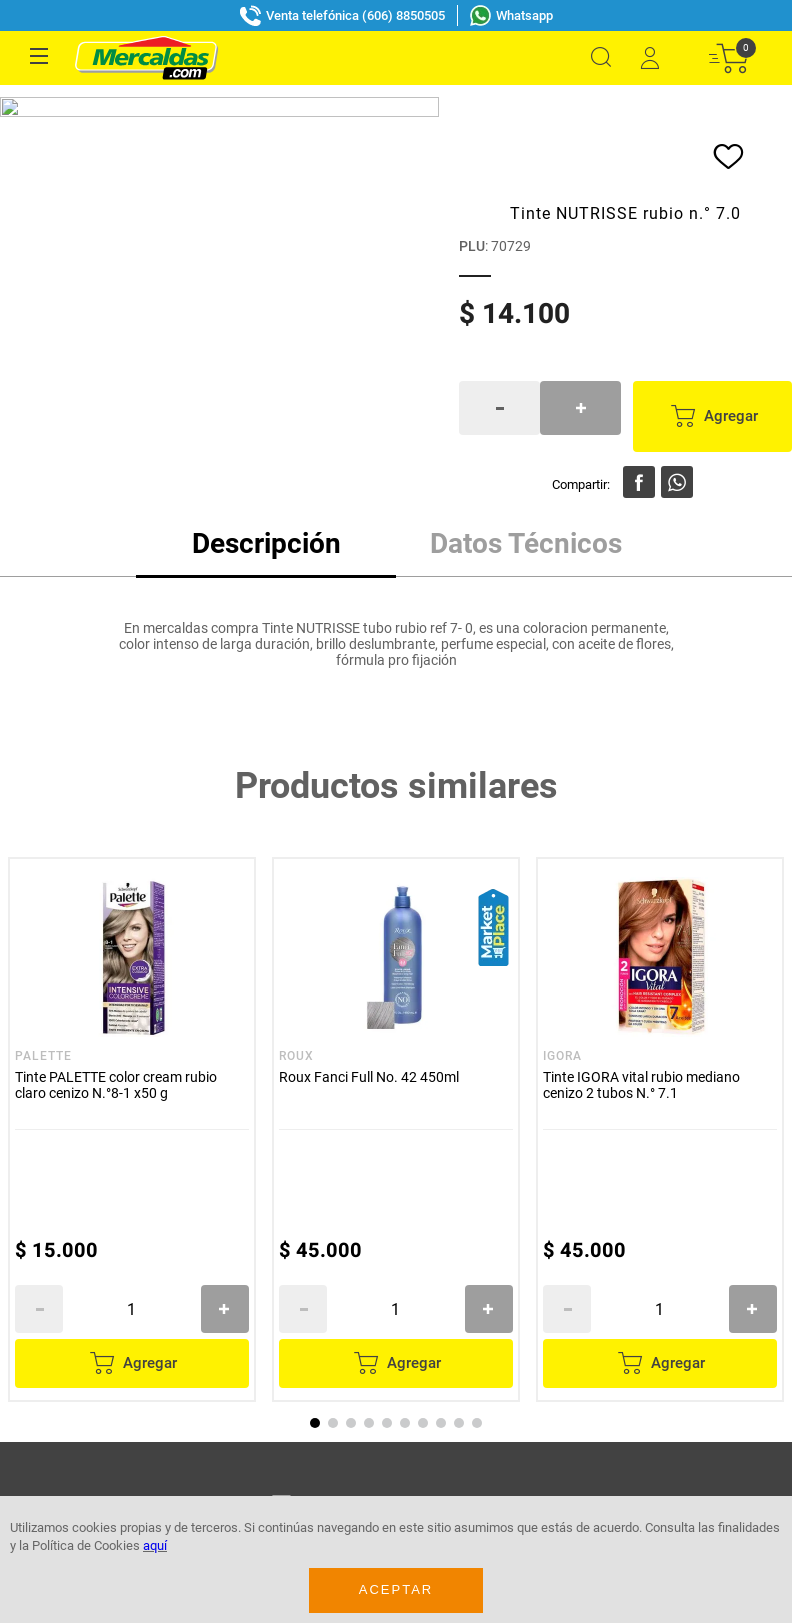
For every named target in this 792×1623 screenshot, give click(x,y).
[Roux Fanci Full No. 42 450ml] (457, 400)
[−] (100, 576)
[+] (286, 576)
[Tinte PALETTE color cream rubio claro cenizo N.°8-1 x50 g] (193, 400)
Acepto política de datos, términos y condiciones (280, 877)
